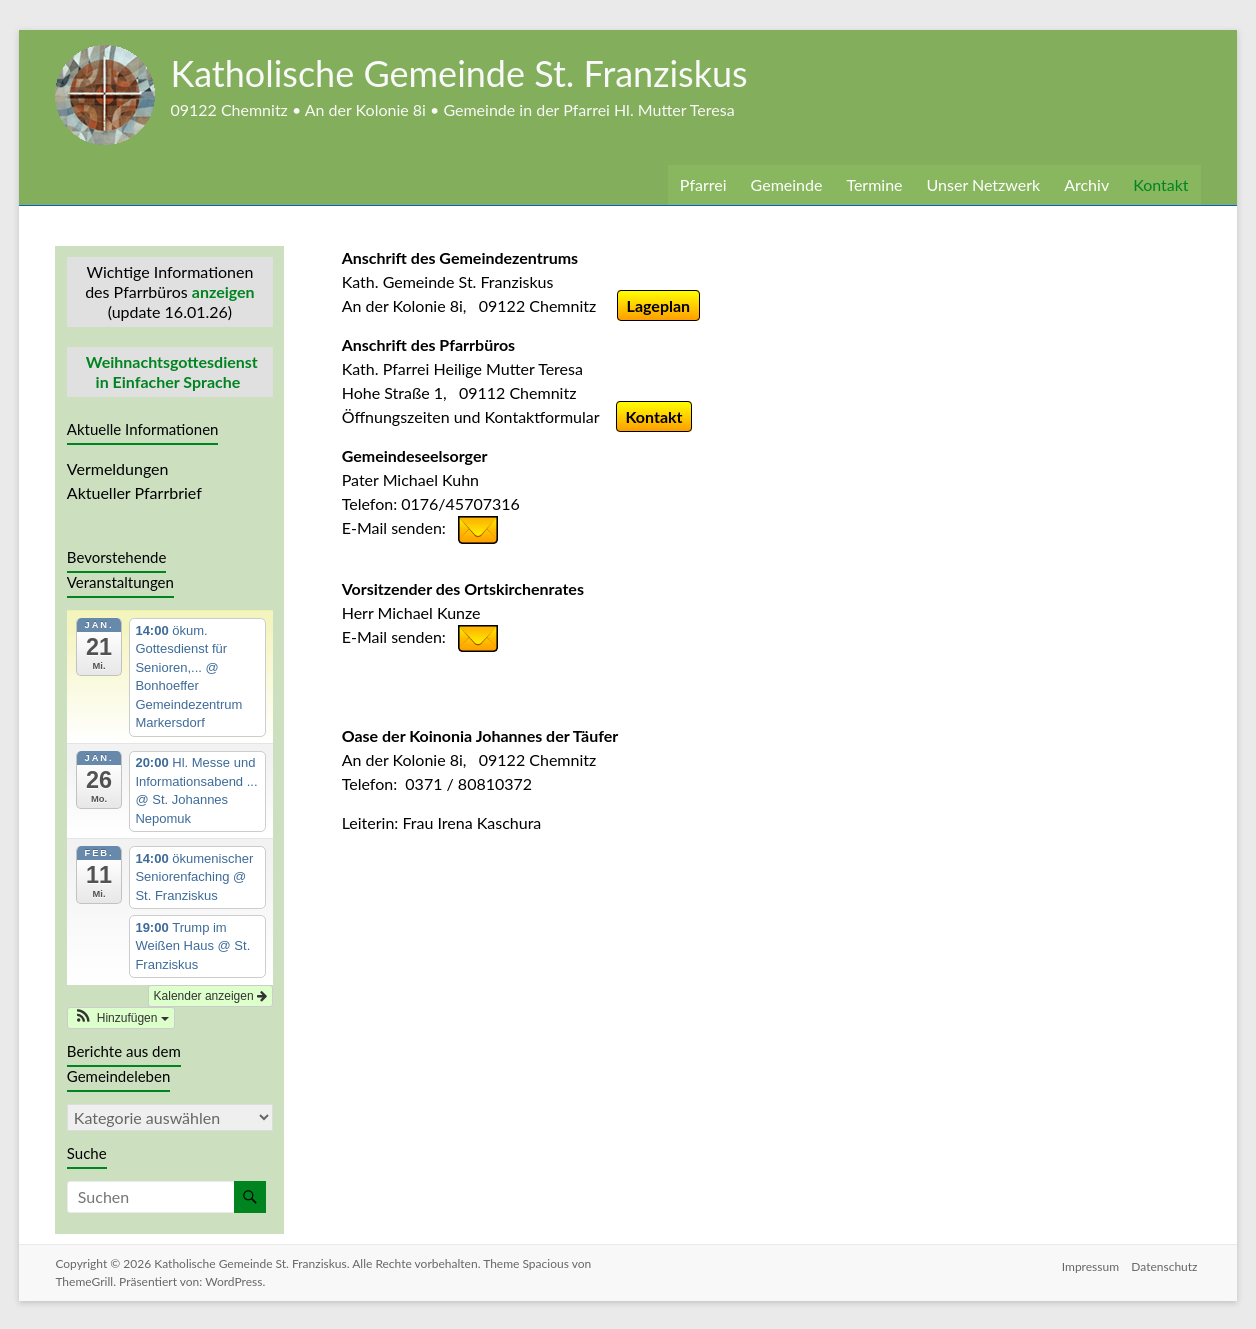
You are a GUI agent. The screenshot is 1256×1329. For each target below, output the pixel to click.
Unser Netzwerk (985, 184)
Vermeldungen (118, 468)
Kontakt (1161, 184)
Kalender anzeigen (210, 996)
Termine (875, 184)
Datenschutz (1167, 1262)
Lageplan (665, 305)
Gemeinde (786, 184)
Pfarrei (701, 184)
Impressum (1088, 1262)
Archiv (1088, 184)
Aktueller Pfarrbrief (133, 492)
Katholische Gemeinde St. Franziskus (470, 72)
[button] (121, 1018)
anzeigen (224, 291)
